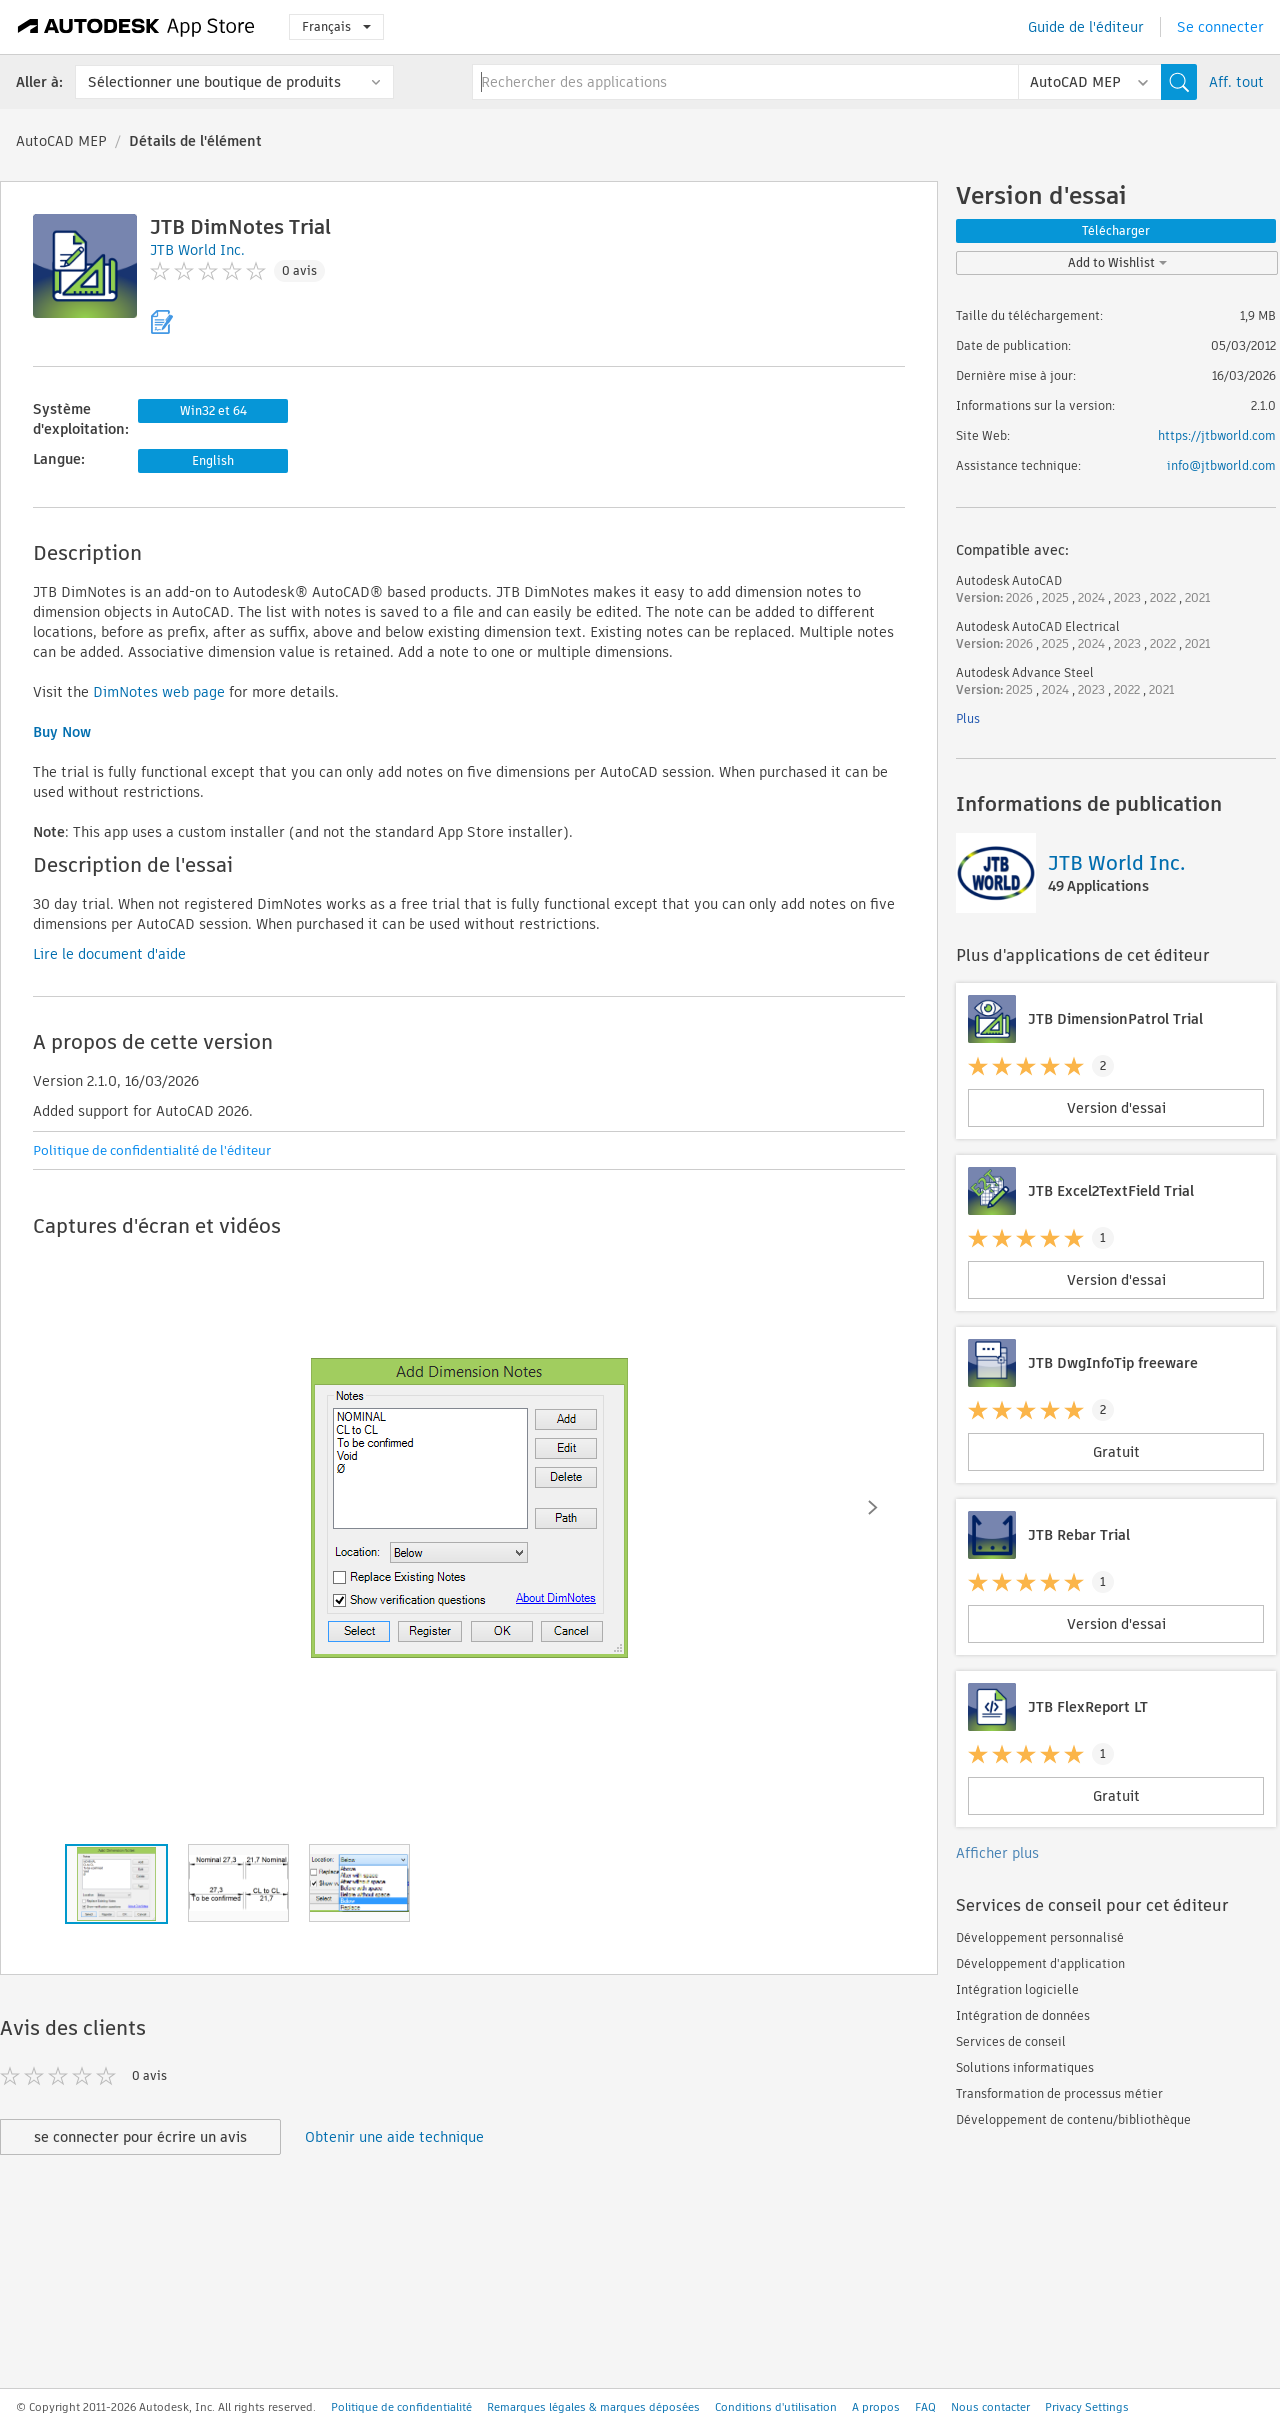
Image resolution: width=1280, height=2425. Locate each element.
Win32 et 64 (213, 410)
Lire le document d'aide (109, 954)
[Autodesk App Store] (136, 27)
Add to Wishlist (1117, 262)
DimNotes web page (159, 692)
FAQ (925, 2407)
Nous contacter (990, 2407)
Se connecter (1220, 27)
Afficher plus (997, 1853)
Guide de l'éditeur (1086, 27)
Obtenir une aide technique (394, 2137)
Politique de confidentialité (401, 2407)
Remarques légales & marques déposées (593, 2407)
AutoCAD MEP (61, 141)
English (213, 460)
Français (336, 26)
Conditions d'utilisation (776, 2407)
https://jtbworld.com (1217, 435)
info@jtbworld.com (1221, 465)
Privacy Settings (1087, 2407)
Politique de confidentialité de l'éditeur (152, 1150)
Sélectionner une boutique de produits (214, 82)
